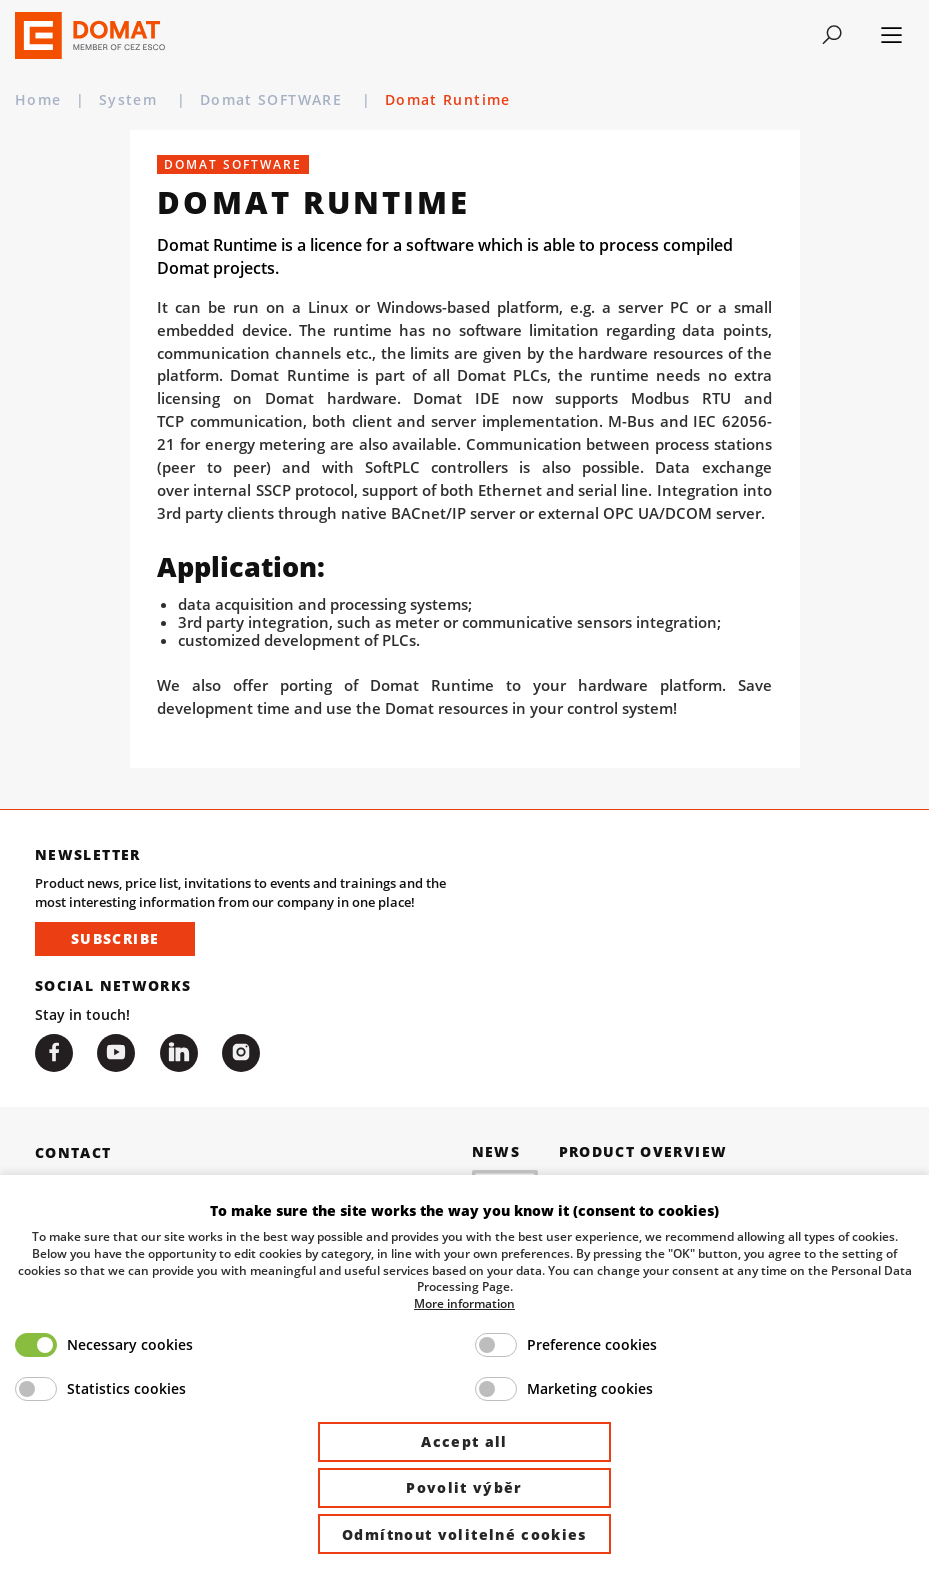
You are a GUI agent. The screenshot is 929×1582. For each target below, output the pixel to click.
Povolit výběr (464, 1487)
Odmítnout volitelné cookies (464, 1534)
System (131, 99)
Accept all (464, 1441)
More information (464, 1303)
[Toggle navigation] (831, 35)
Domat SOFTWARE (274, 99)
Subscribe (115, 938)
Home (38, 99)
